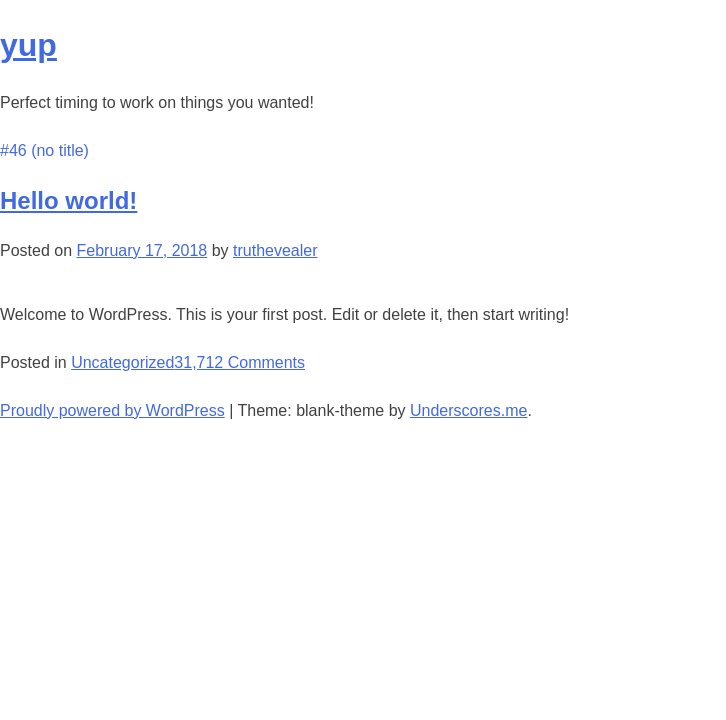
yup (28, 45)
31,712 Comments (239, 362)
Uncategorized (122, 362)
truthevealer (275, 250)
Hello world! (68, 200)
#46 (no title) (44, 150)
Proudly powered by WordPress (112, 410)
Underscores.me (468, 410)
